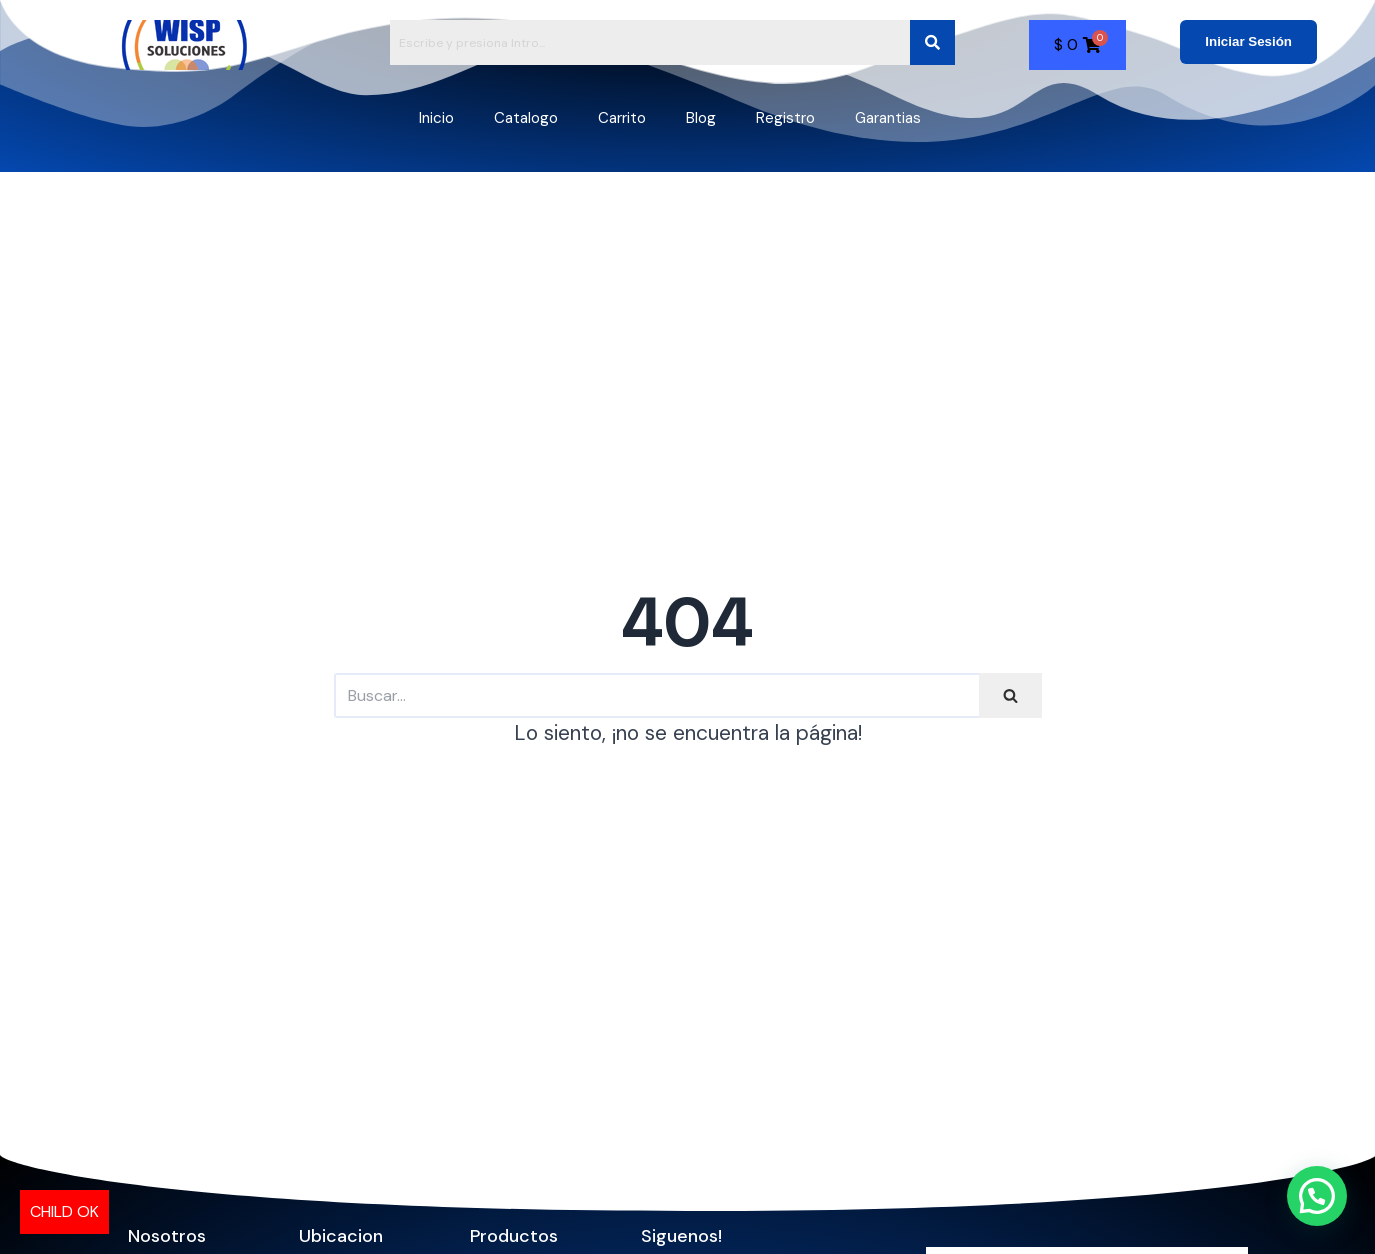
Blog (701, 118)
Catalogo (526, 118)
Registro (785, 118)
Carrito (622, 118)
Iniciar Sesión (1248, 41)
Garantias (888, 118)
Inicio (436, 118)
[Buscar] (656, 695)
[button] (1317, 1196)
